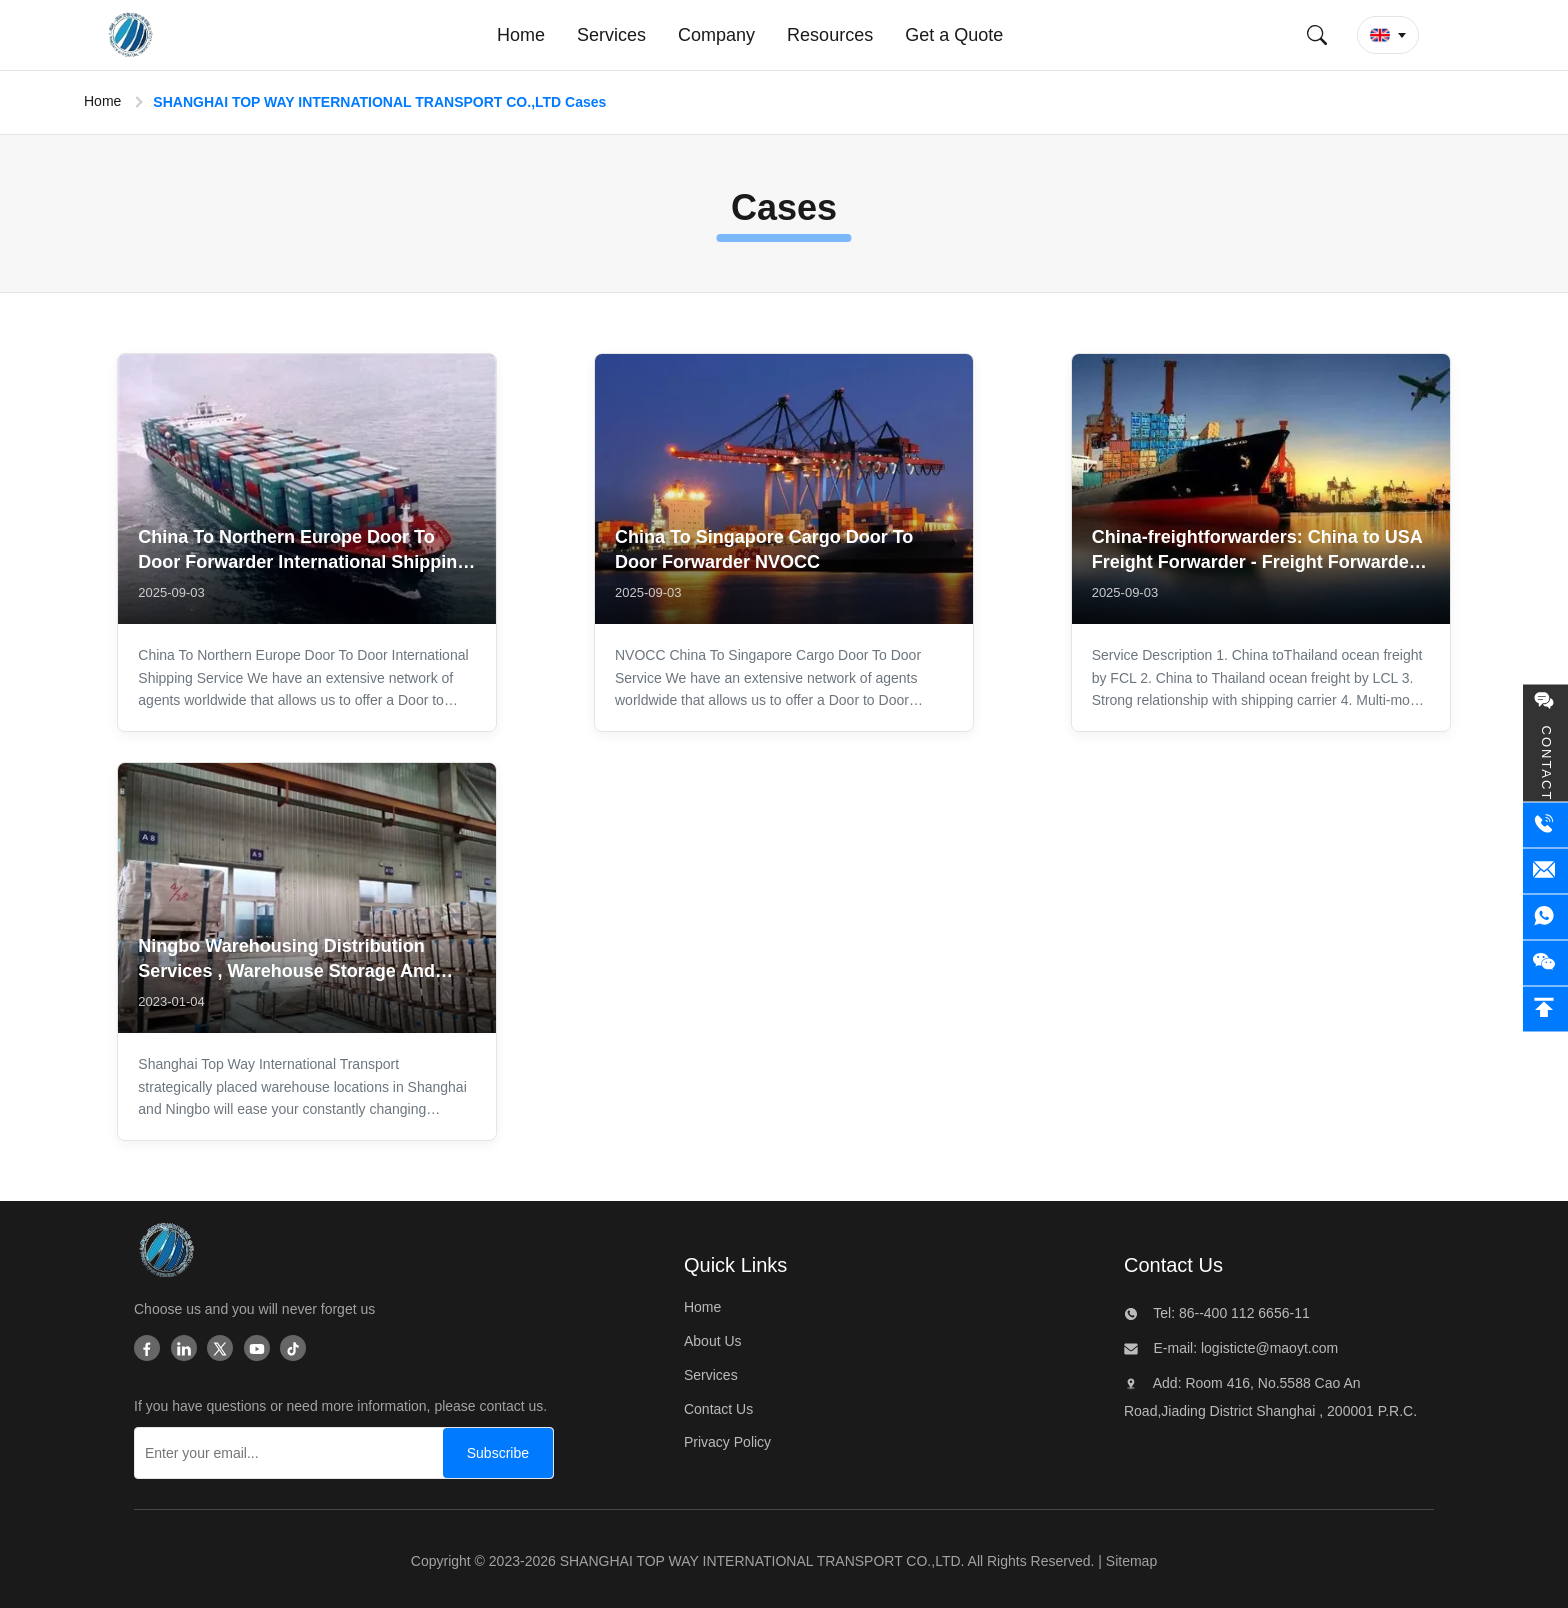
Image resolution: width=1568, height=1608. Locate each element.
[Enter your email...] (284, 1453)
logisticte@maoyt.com (1267, 1348)
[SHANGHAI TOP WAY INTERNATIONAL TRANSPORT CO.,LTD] (165, 1255)
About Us (713, 1341)
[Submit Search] (1317, 35)
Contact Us (718, 1409)
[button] (1388, 35)
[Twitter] (220, 1350)
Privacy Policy (727, 1442)
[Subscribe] (498, 1453)
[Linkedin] (184, 1350)
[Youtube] (257, 1350)
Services (711, 1375)
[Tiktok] (293, 1350)
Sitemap (1131, 1561)
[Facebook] (147, 1350)
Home (102, 101)
